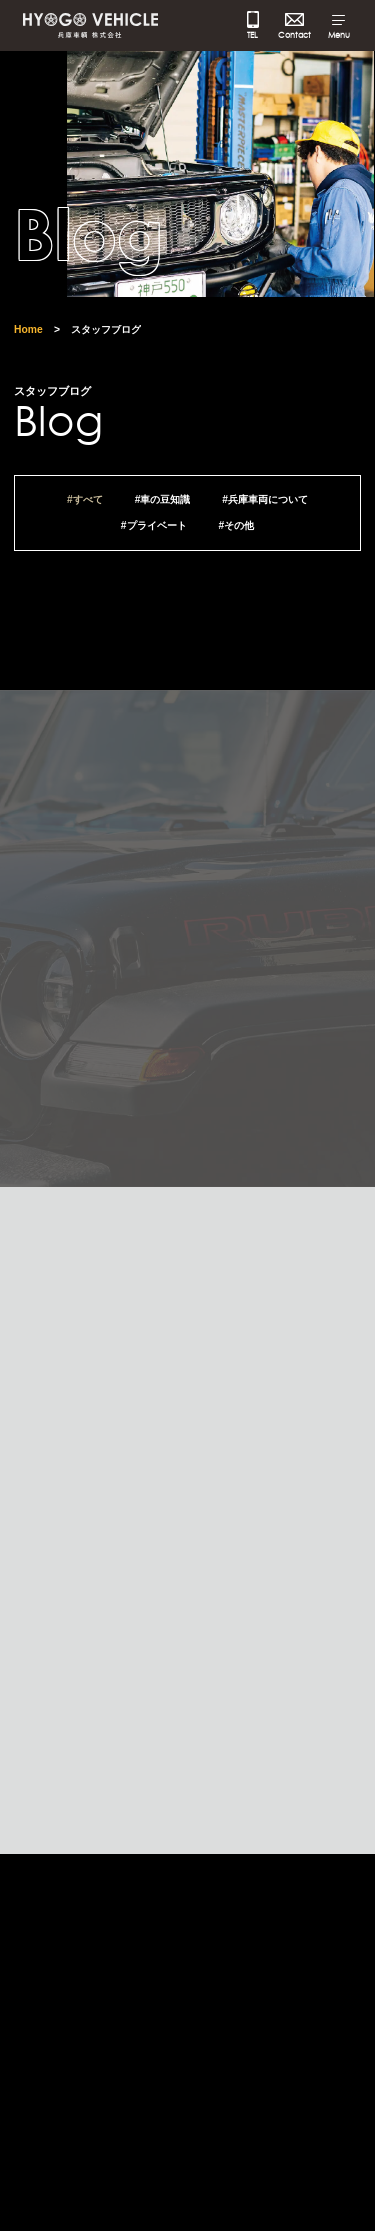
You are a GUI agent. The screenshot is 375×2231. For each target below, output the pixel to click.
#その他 (236, 533)
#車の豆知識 (163, 507)
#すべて (85, 507)
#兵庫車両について (265, 507)
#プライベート (154, 533)
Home (28, 336)
